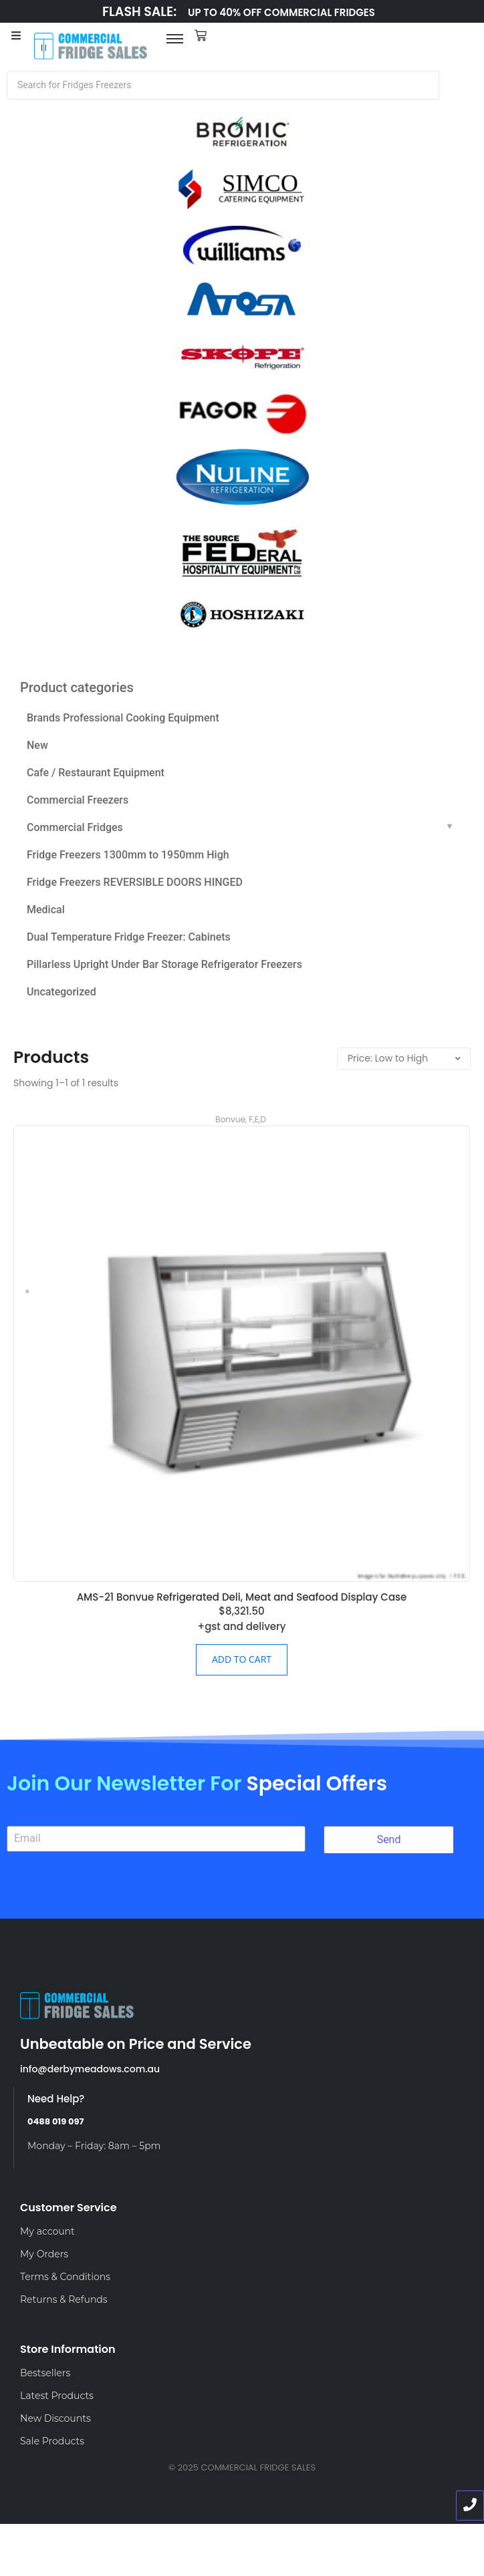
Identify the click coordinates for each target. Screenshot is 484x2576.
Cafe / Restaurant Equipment (95, 772)
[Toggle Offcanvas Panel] (16, 37)
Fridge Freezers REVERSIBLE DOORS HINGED (135, 882)
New (37, 745)
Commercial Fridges (75, 827)
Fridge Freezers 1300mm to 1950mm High (128, 854)
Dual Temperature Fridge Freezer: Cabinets (129, 937)
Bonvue (231, 1119)
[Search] (223, 85)
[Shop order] (404, 1059)
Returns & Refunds (64, 2299)
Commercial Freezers (77, 800)
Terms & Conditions (65, 2277)
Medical (46, 909)
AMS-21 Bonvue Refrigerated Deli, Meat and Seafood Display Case (242, 1597)
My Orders (44, 2254)
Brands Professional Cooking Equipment (123, 717)
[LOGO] (91, 46)
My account (47, 2231)
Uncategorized (61, 991)
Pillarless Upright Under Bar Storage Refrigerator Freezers (164, 964)
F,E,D (257, 1119)
